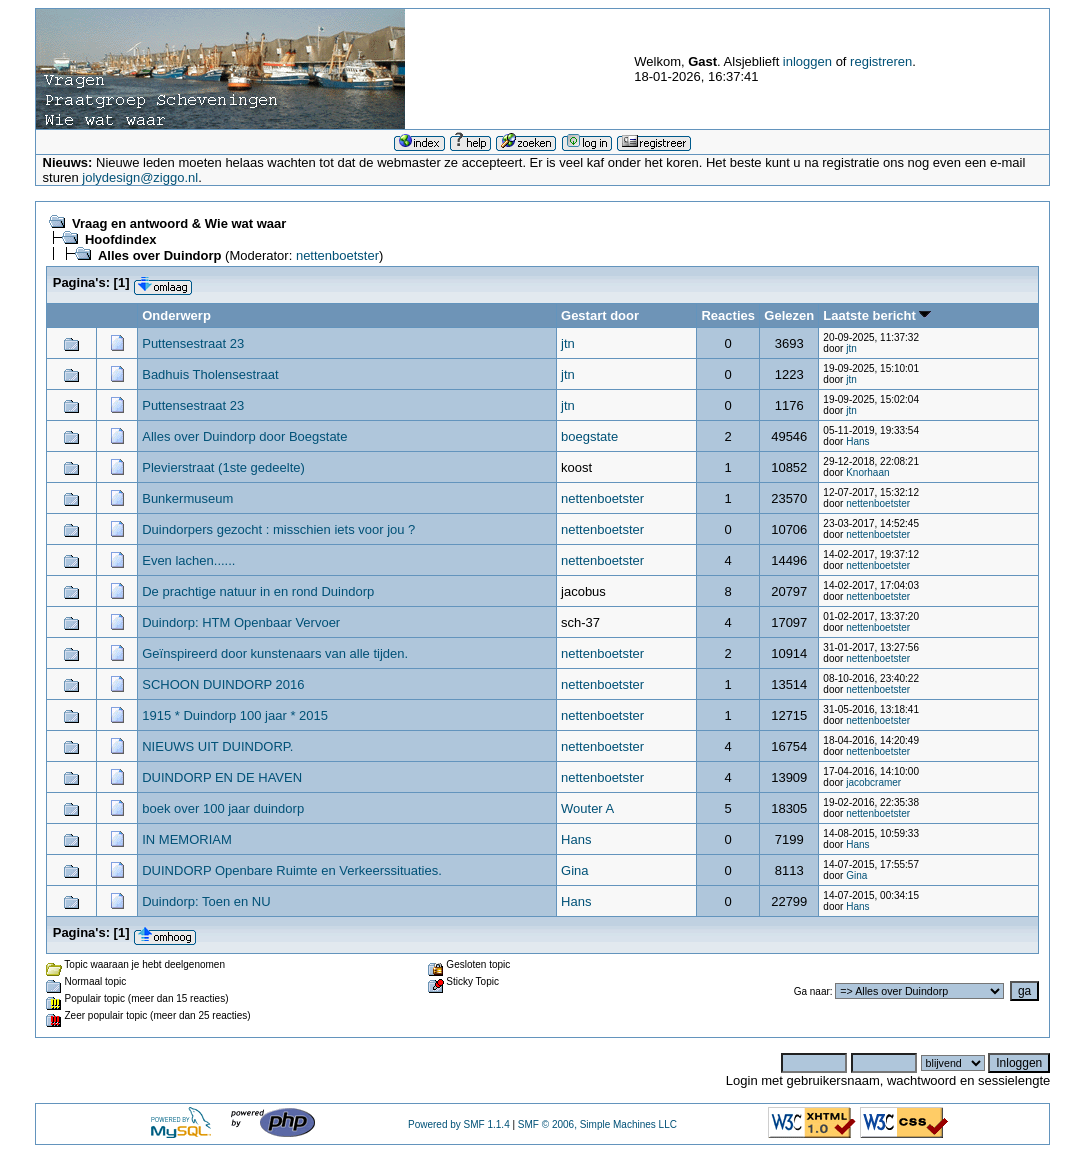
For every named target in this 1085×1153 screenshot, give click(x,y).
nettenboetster (337, 255)
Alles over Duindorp (160, 255)
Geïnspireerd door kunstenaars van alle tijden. (275, 653)
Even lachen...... (188, 560)
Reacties (727, 315)
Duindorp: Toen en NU (206, 901)
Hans (857, 441)
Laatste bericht (877, 315)
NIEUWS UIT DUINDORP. (217, 746)
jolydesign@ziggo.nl (140, 177)
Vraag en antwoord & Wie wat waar (179, 223)
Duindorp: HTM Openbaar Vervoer (241, 622)
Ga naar (812, 991)
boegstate (589, 436)
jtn (568, 343)
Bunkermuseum (187, 498)
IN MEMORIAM (187, 839)
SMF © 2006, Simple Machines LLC (597, 1124)
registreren (881, 61)
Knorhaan (867, 472)
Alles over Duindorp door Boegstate (244, 436)
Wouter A (587, 808)
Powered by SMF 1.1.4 (459, 1124)
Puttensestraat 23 (193, 343)
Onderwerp (176, 315)
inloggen (807, 61)
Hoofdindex (121, 239)
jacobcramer (873, 782)
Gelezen (789, 315)
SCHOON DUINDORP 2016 (223, 684)
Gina (574, 870)
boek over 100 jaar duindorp (223, 808)
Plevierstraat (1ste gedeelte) (223, 467)
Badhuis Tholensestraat (210, 374)
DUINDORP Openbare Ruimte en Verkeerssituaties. (292, 870)
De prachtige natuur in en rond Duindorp (258, 591)
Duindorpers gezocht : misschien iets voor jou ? (278, 529)
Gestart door (600, 315)
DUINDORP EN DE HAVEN (222, 777)
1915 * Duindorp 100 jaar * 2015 (235, 715)
